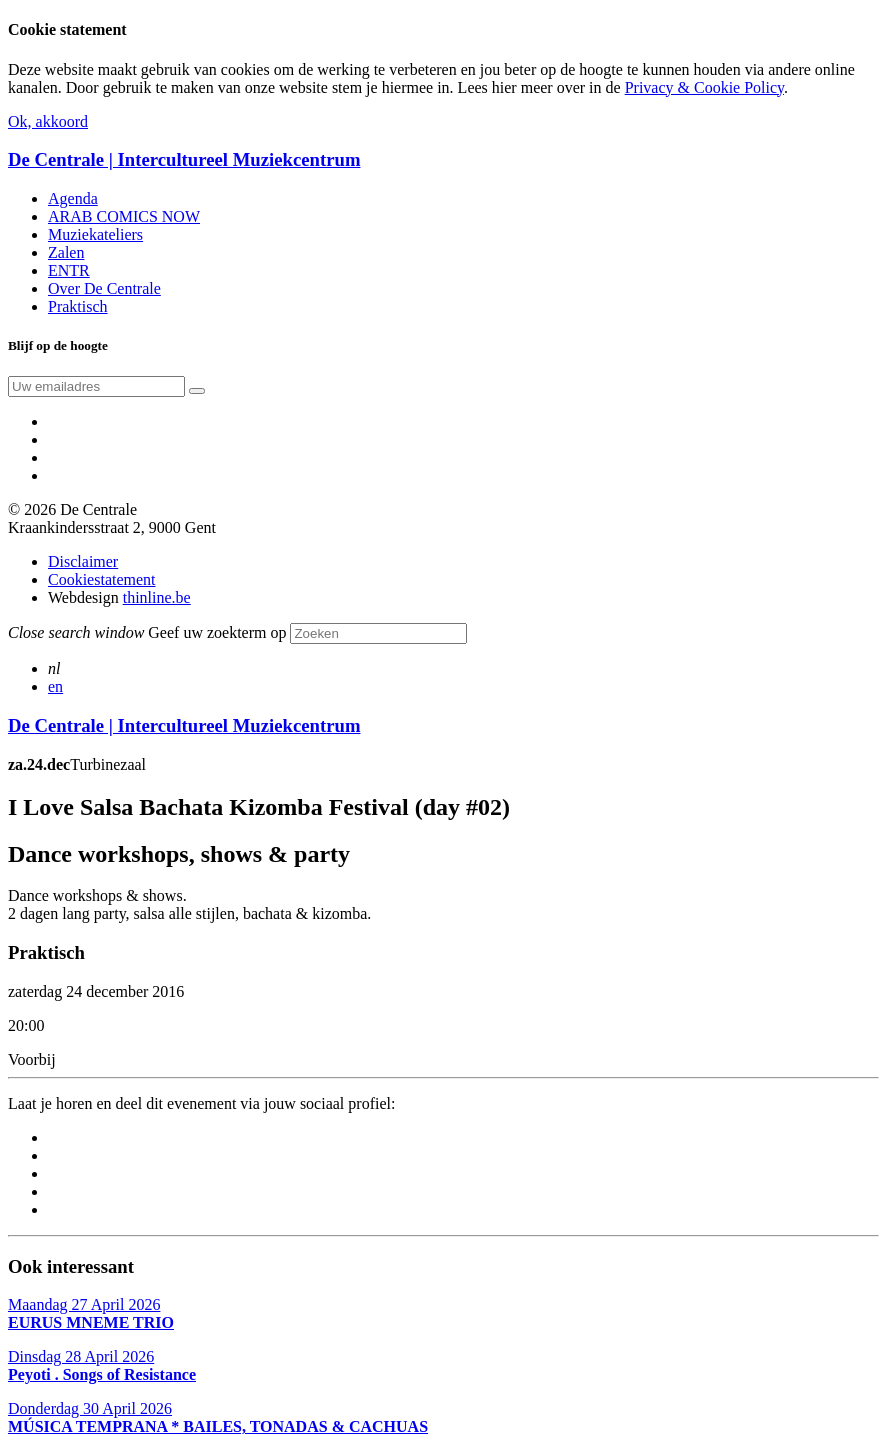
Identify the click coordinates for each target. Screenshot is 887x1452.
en (55, 686)
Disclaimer (83, 561)
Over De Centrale (104, 288)
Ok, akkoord (48, 121)
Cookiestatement (102, 579)
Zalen (66, 252)
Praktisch (78, 306)
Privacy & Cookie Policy (704, 87)
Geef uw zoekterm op (217, 632)
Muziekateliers (95, 234)
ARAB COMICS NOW (124, 216)
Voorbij (32, 1059)
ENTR (69, 270)
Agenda (73, 198)
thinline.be (157, 597)
